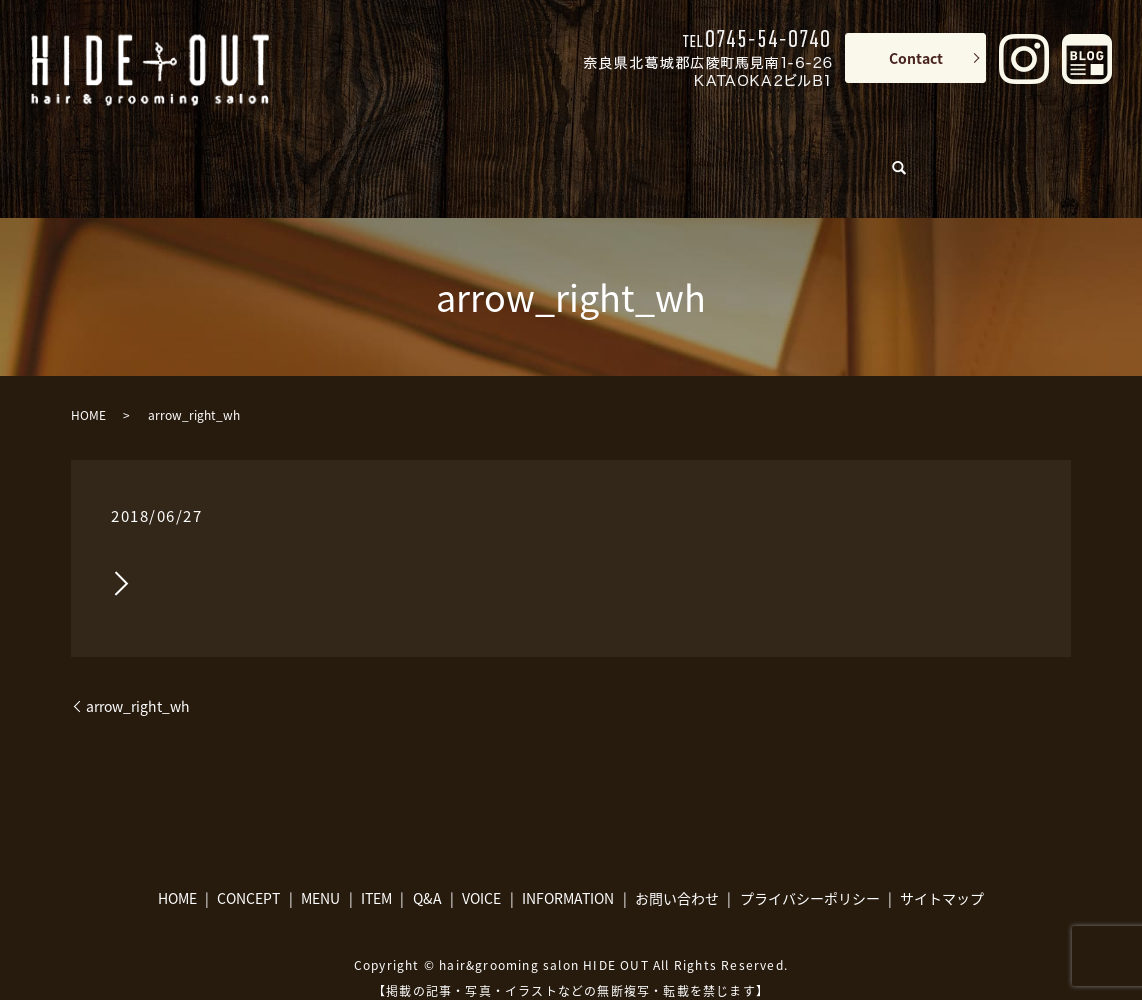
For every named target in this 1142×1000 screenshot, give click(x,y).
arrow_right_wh (138, 675)
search (929, 147)
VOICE (722, 152)
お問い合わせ (677, 868)
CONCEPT (334, 152)
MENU (427, 152)
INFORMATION (834, 152)
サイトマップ (942, 868)
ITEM (521, 152)
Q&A (628, 152)
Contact (916, 58)
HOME (243, 152)
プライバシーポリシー (810, 868)
